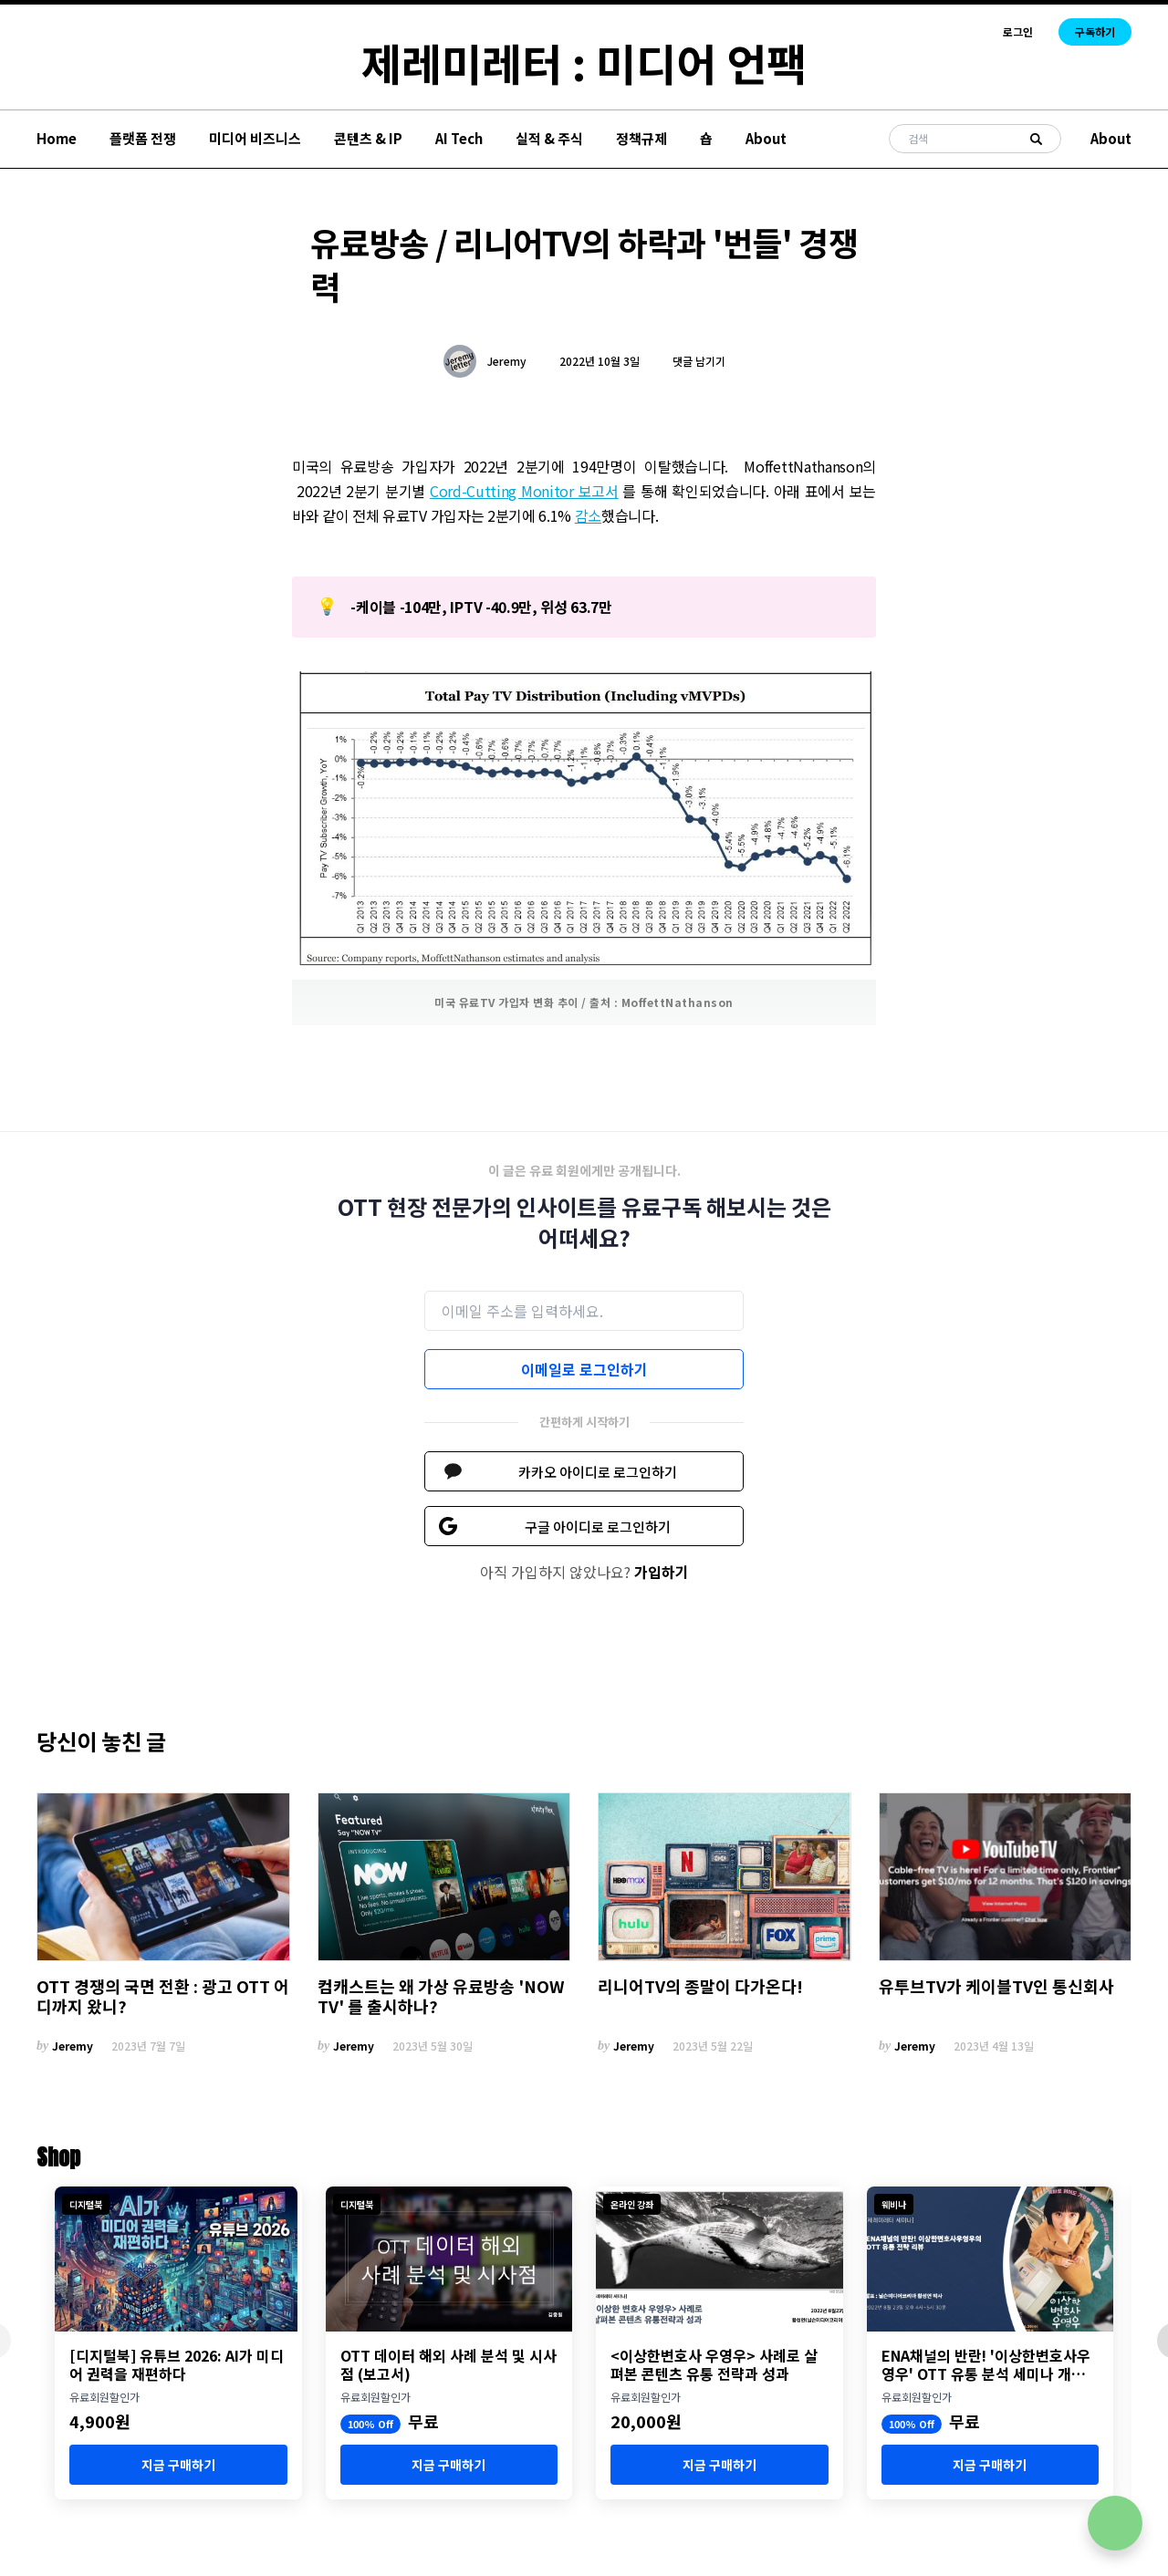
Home (56, 138)
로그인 (1018, 32)
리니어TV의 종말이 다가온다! (700, 1986)
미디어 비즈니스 (255, 138)
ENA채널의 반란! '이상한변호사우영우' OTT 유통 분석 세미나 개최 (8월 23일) (985, 2364)
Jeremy (507, 361)
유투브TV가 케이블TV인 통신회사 (996, 1986)
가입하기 (661, 1572)
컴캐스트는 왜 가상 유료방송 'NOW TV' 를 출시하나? (441, 1996)
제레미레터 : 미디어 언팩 (584, 62)
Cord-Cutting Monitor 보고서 (524, 491)
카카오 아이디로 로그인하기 (597, 1471)
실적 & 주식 (549, 138)
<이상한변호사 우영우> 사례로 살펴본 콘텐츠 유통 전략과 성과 (714, 2364)
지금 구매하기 (178, 2465)
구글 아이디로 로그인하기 (598, 1526)
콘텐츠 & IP (368, 138)
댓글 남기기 (699, 361)
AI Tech (459, 138)
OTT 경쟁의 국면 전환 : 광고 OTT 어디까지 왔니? (162, 1996)
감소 (588, 515)
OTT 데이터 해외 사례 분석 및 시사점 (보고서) (448, 2364)
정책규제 (641, 138)
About (766, 138)
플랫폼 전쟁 (143, 138)
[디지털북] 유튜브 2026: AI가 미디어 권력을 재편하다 (176, 2364)
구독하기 (1095, 31)
